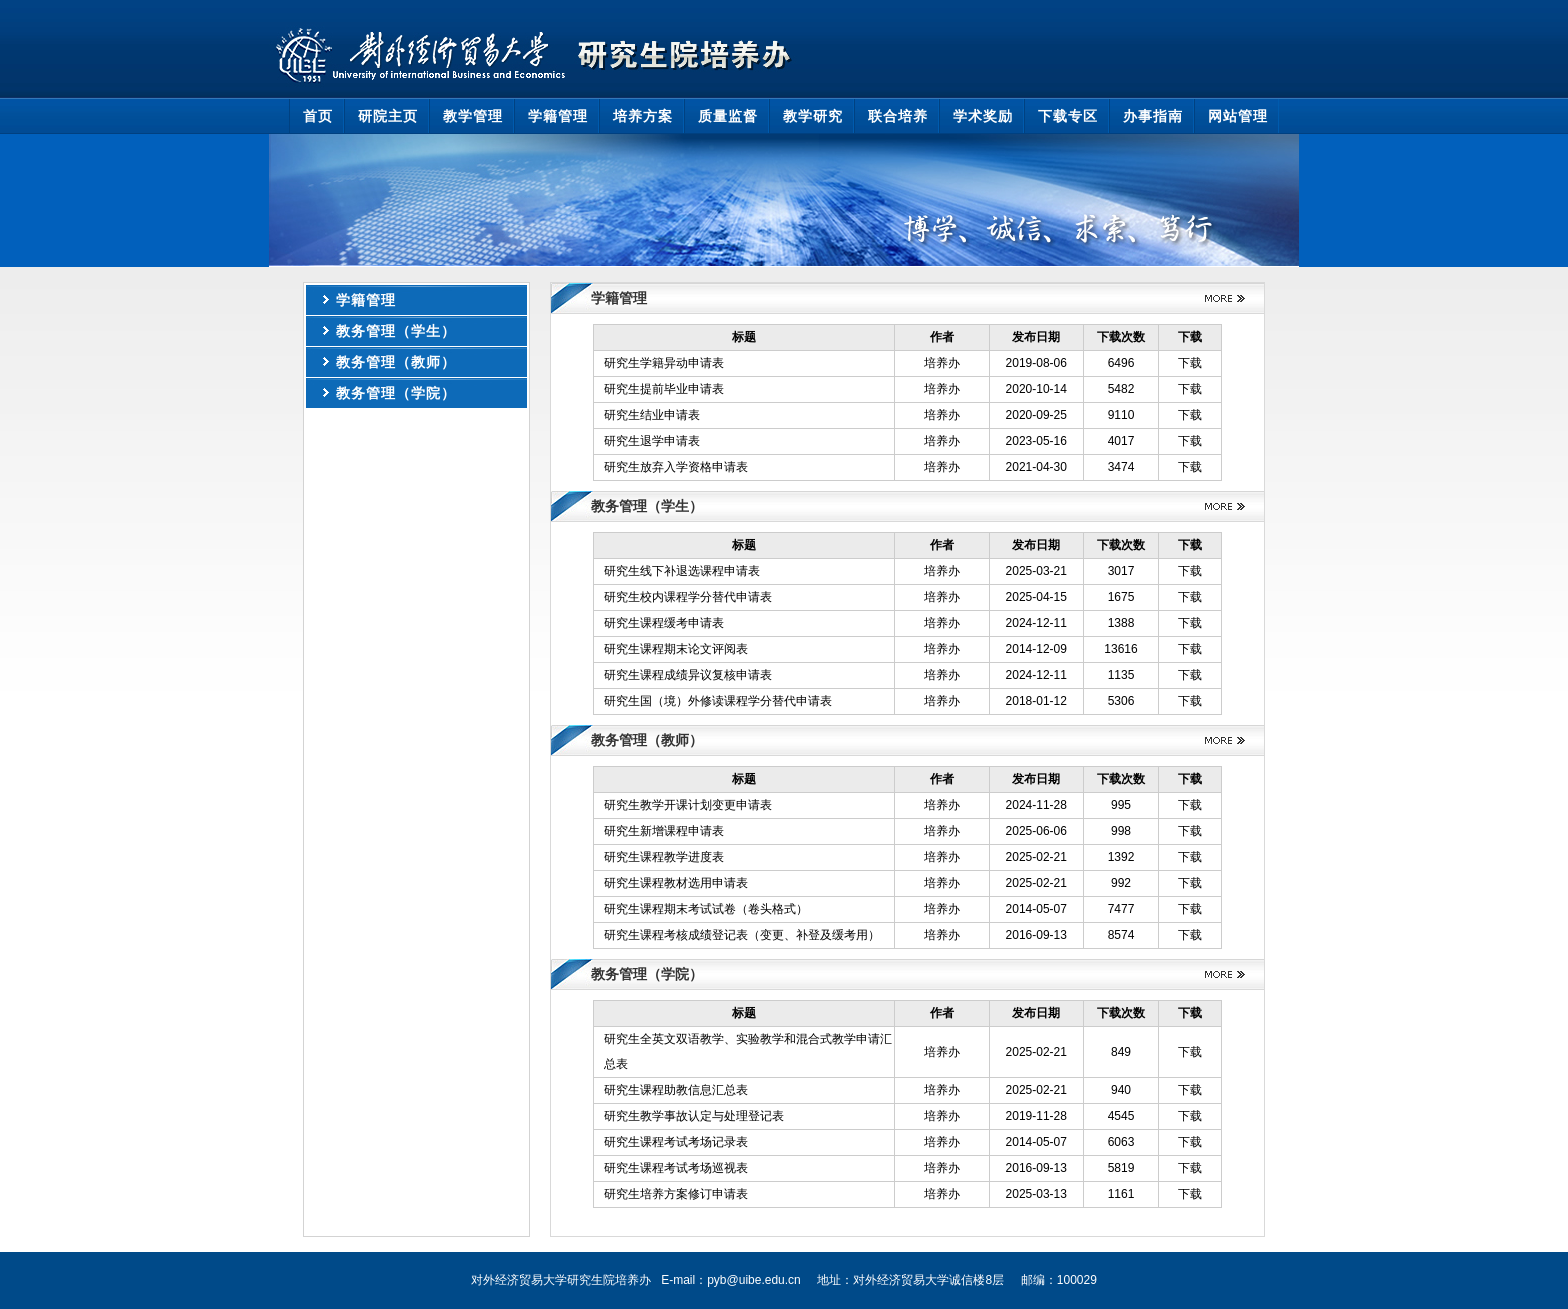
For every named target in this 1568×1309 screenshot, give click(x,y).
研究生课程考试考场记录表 (676, 1142)
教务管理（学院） (396, 393)
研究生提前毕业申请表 (664, 389)
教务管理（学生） (396, 331)
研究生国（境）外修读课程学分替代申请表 (718, 701)
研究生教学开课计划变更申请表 (688, 805)
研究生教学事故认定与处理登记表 (694, 1116)
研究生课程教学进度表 (664, 857)
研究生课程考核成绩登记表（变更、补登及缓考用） (742, 935)
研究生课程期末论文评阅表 (676, 649)
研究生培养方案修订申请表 (676, 1194)
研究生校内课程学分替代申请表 (688, 597)
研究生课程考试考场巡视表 (676, 1168)
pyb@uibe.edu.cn (754, 1280)
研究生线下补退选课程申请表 (682, 571)
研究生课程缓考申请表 (664, 623)
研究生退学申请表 (652, 441)
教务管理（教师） (396, 362)
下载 (1190, 363)
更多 (1217, 298)
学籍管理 (366, 300)
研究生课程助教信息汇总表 (676, 1090)
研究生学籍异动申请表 (664, 363)
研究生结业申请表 (652, 415)
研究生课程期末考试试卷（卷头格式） (706, 909)
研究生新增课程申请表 (664, 831)
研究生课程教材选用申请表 (676, 883)
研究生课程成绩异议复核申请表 (688, 675)
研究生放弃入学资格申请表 (676, 467)
